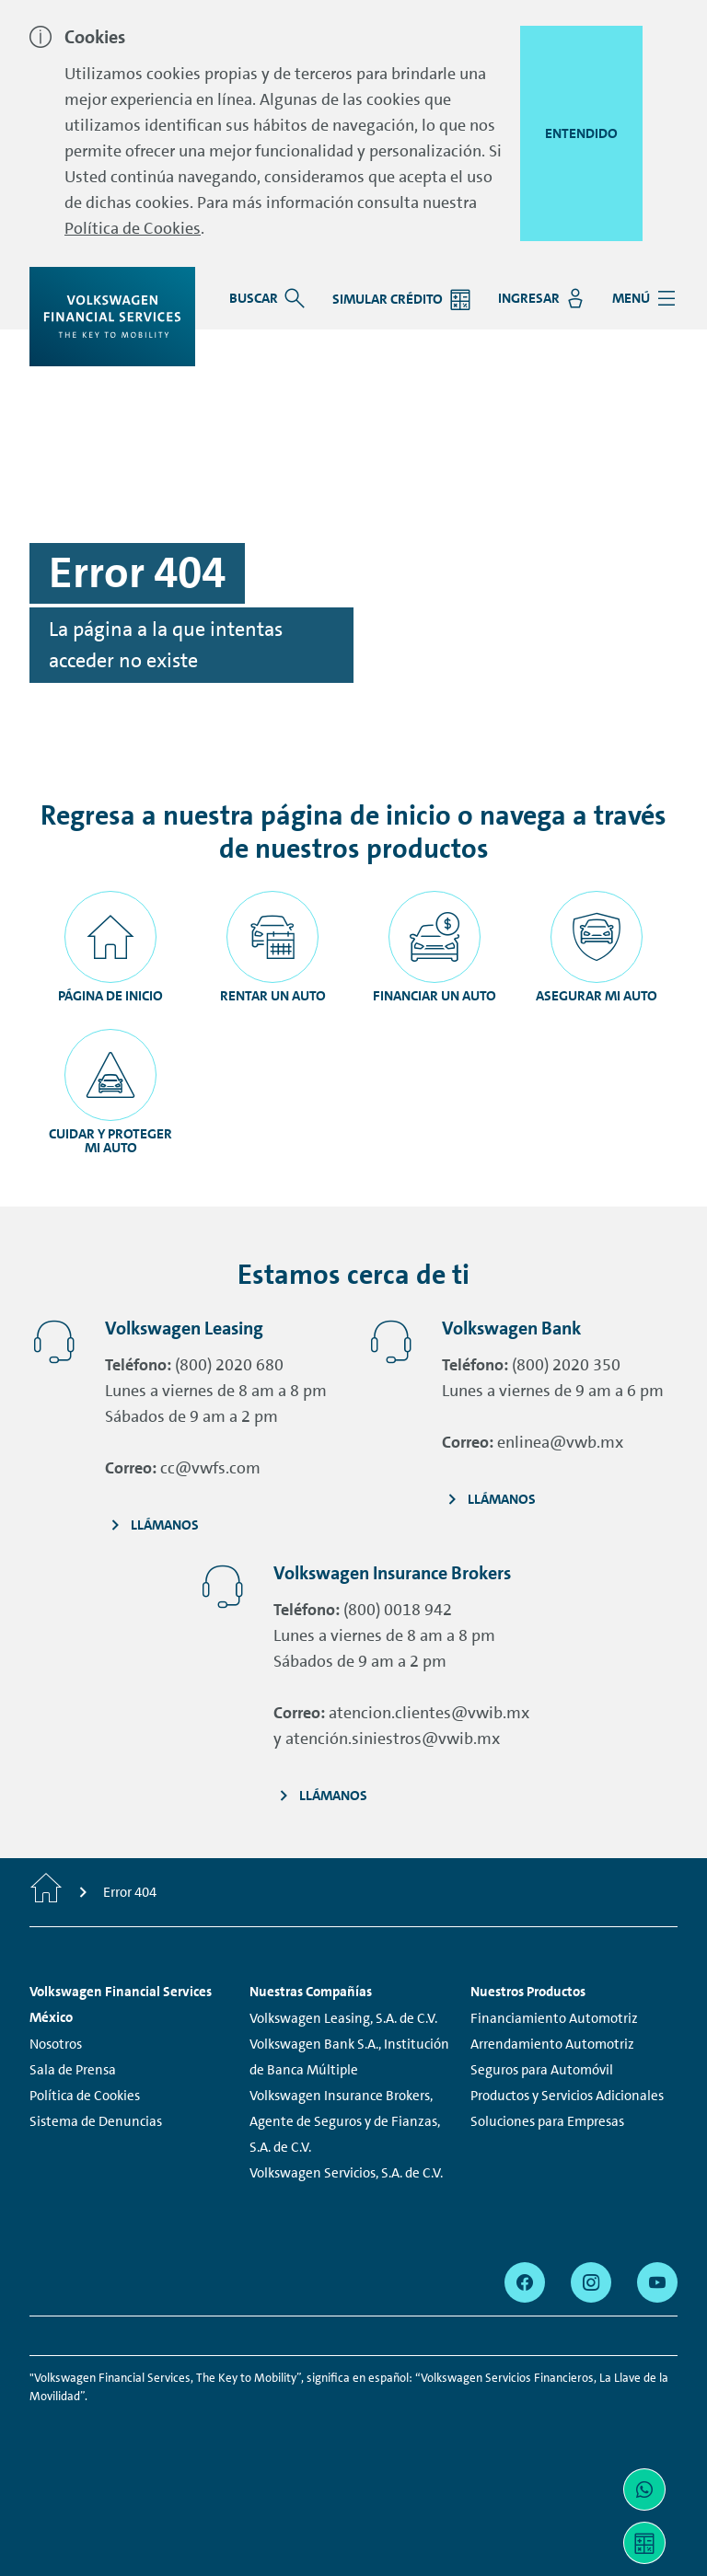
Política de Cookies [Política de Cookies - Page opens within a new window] (84, 2095)
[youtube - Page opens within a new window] (657, 2282)
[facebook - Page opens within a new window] (524, 2282)
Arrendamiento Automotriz (552, 2044)
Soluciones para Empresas (547, 2121)
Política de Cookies (132, 228)
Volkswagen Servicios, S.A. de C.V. (346, 2173)
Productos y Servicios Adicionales (567, 2095)
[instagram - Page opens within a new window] (591, 2282)
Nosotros (55, 2044)
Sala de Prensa (72, 2070)
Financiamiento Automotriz (554, 2018)
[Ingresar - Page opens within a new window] (540, 298)
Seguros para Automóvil (541, 2070)
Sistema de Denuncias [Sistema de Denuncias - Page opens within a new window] (95, 2121)
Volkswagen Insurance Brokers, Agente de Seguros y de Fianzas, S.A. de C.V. (344, 2121)
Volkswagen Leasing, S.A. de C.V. (343, 2018)
